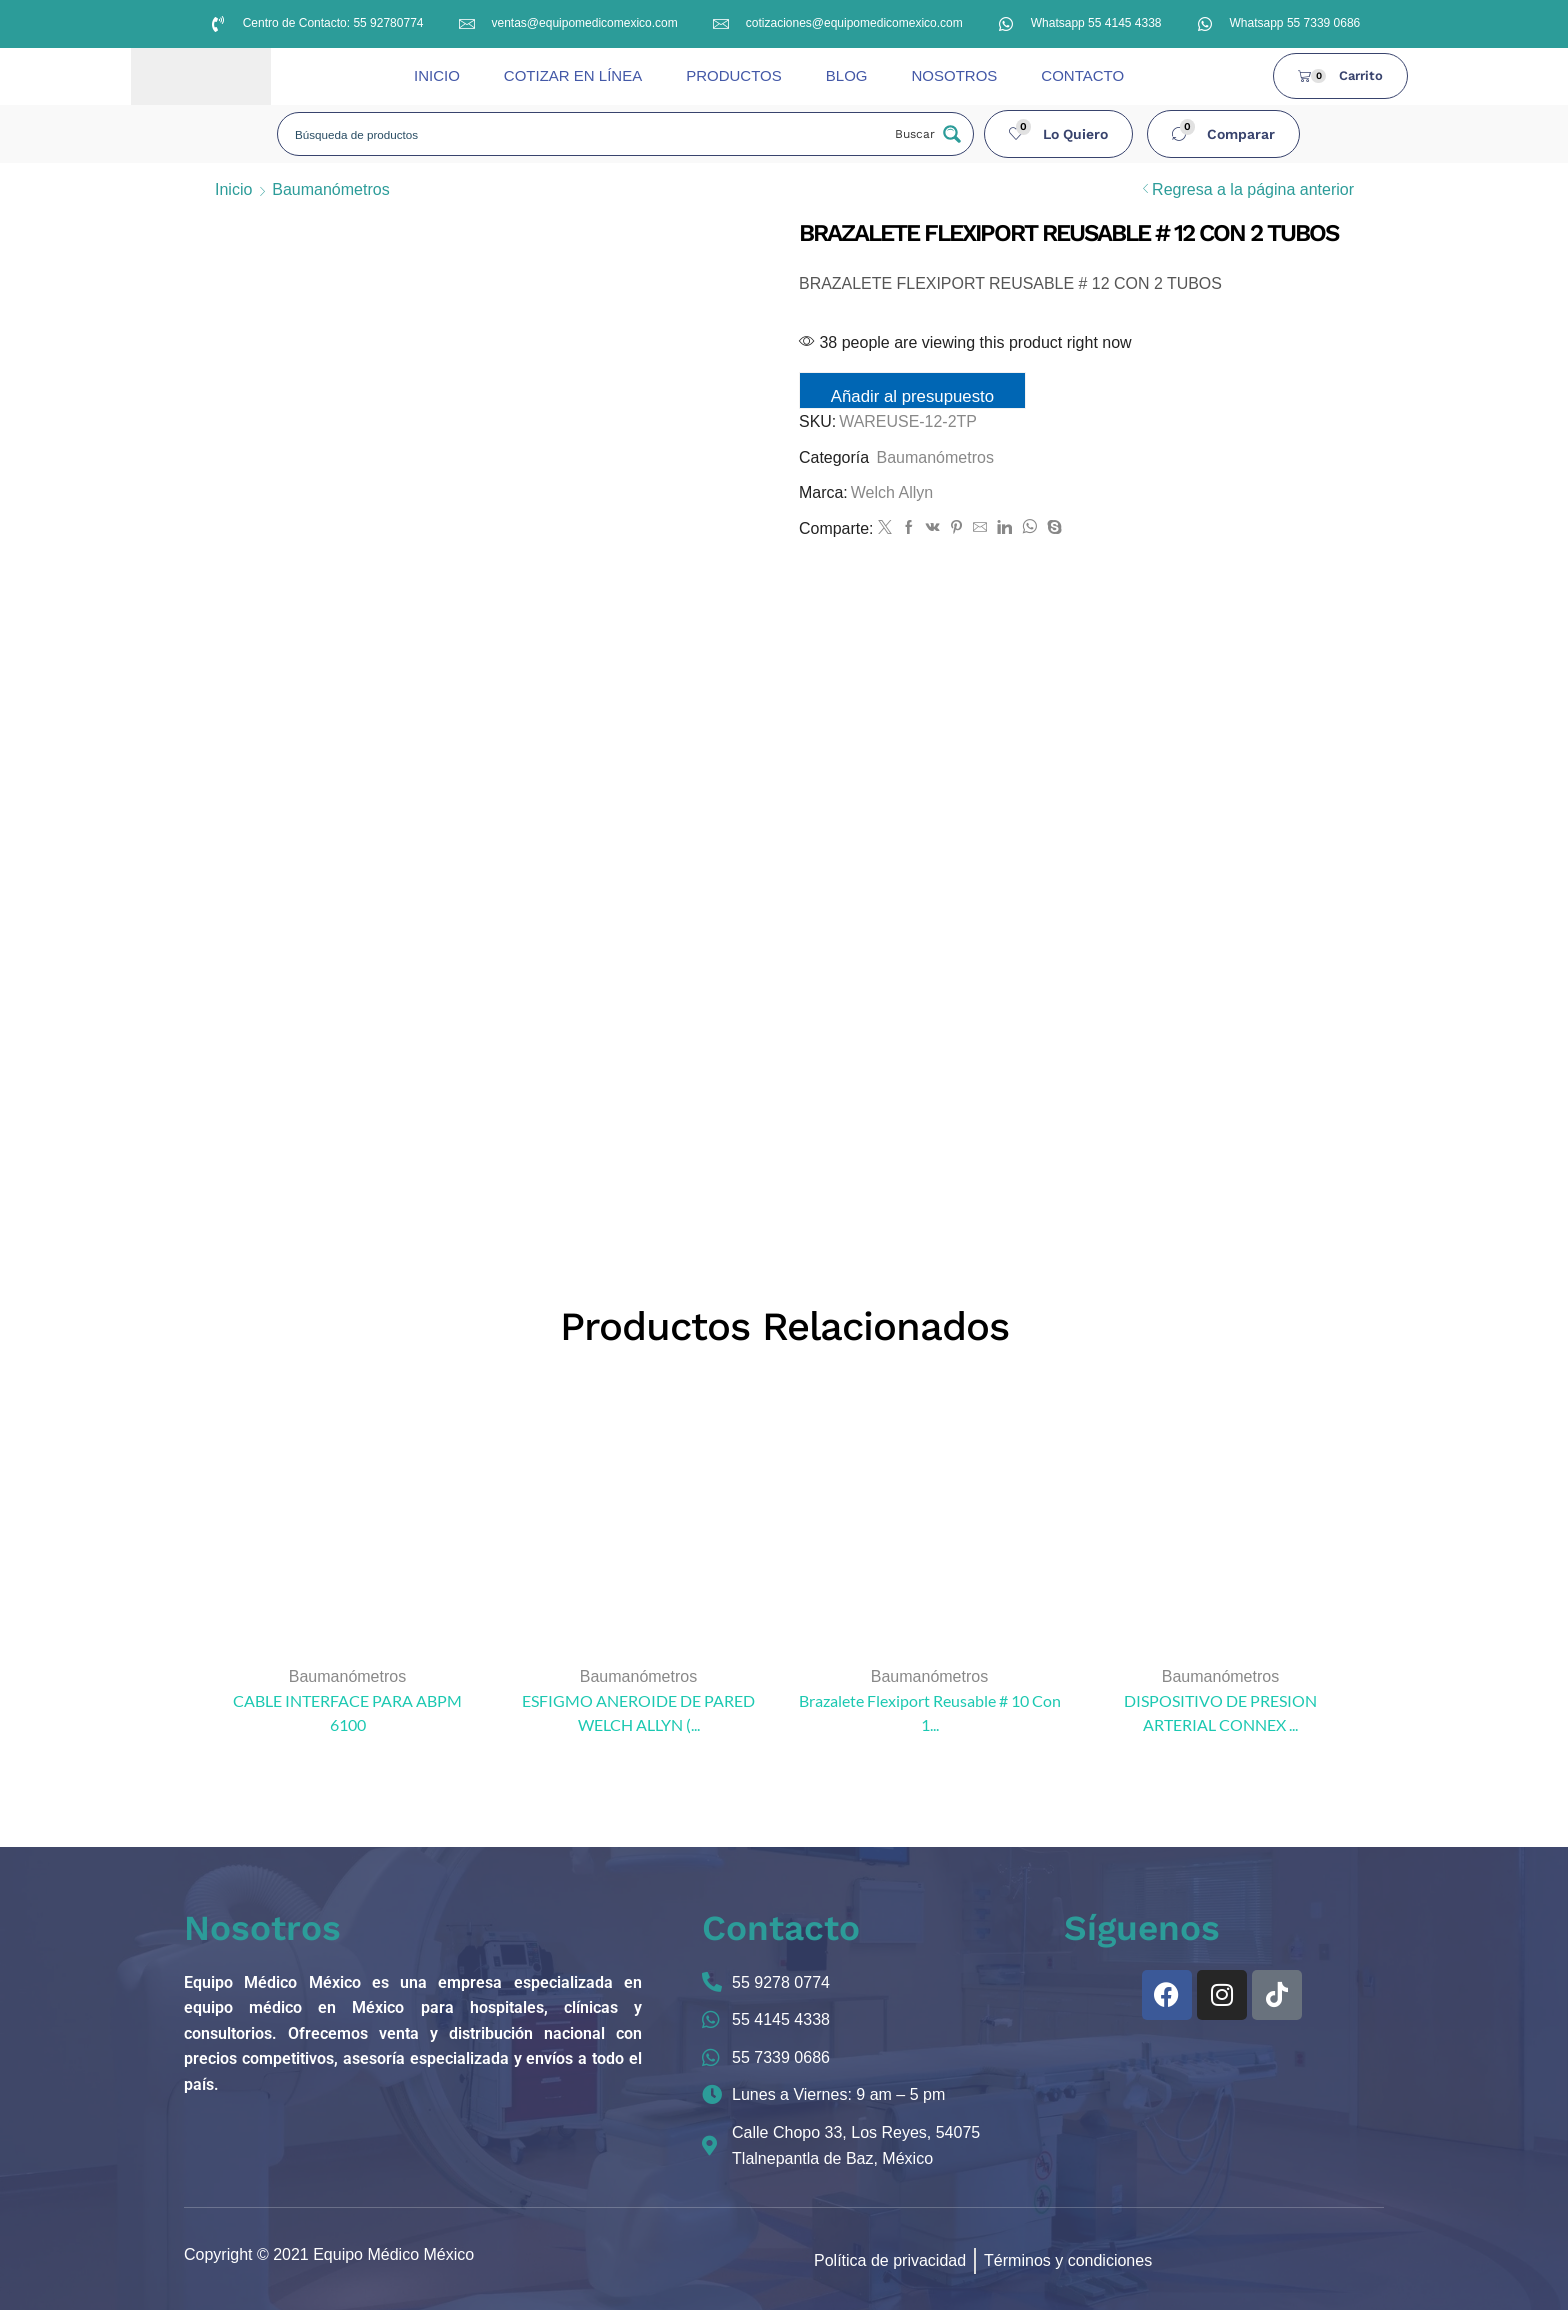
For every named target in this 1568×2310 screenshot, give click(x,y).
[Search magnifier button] (926, 134)
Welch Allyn (892, 492)
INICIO (437, 75)
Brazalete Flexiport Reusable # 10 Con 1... (930, 1712)
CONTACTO (1082, 75)
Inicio (233, 189)
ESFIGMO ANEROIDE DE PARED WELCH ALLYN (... (638, 1712)
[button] (1059, 134)
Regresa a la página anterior (1253, 189)
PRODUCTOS (734, 75)
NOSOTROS (954, 75)
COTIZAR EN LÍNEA (573, 75)
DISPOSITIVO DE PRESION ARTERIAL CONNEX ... (1220, 1712)
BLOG (847, 75)
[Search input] (585, 134)
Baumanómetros (330, 189)
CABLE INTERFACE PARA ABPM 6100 (347, 1712)
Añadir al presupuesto (912, 396)
